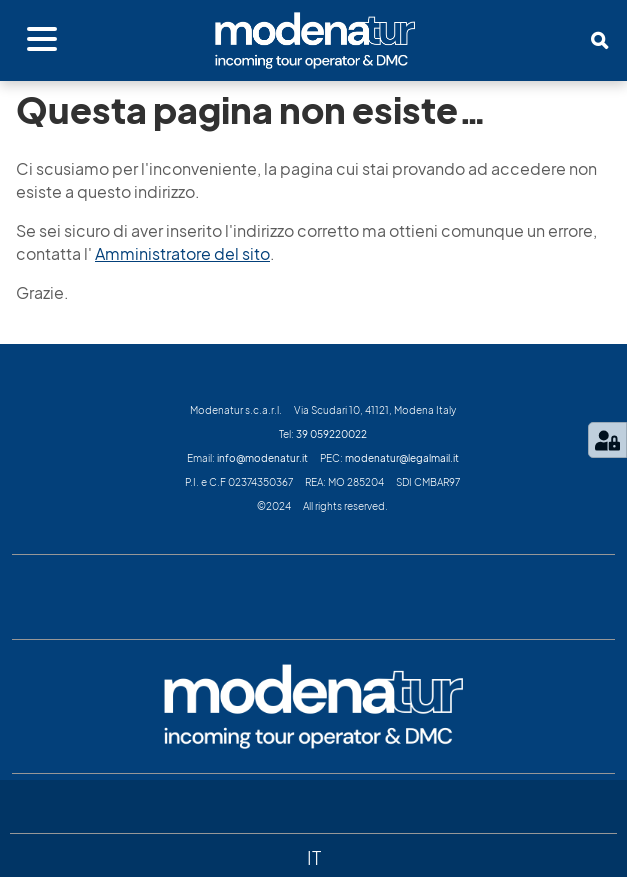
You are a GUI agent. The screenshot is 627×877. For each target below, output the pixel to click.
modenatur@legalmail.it (402, 458)
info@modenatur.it (262, 458)
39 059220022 (331, 434)
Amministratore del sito (182, 254)
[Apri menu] (42, 40)
